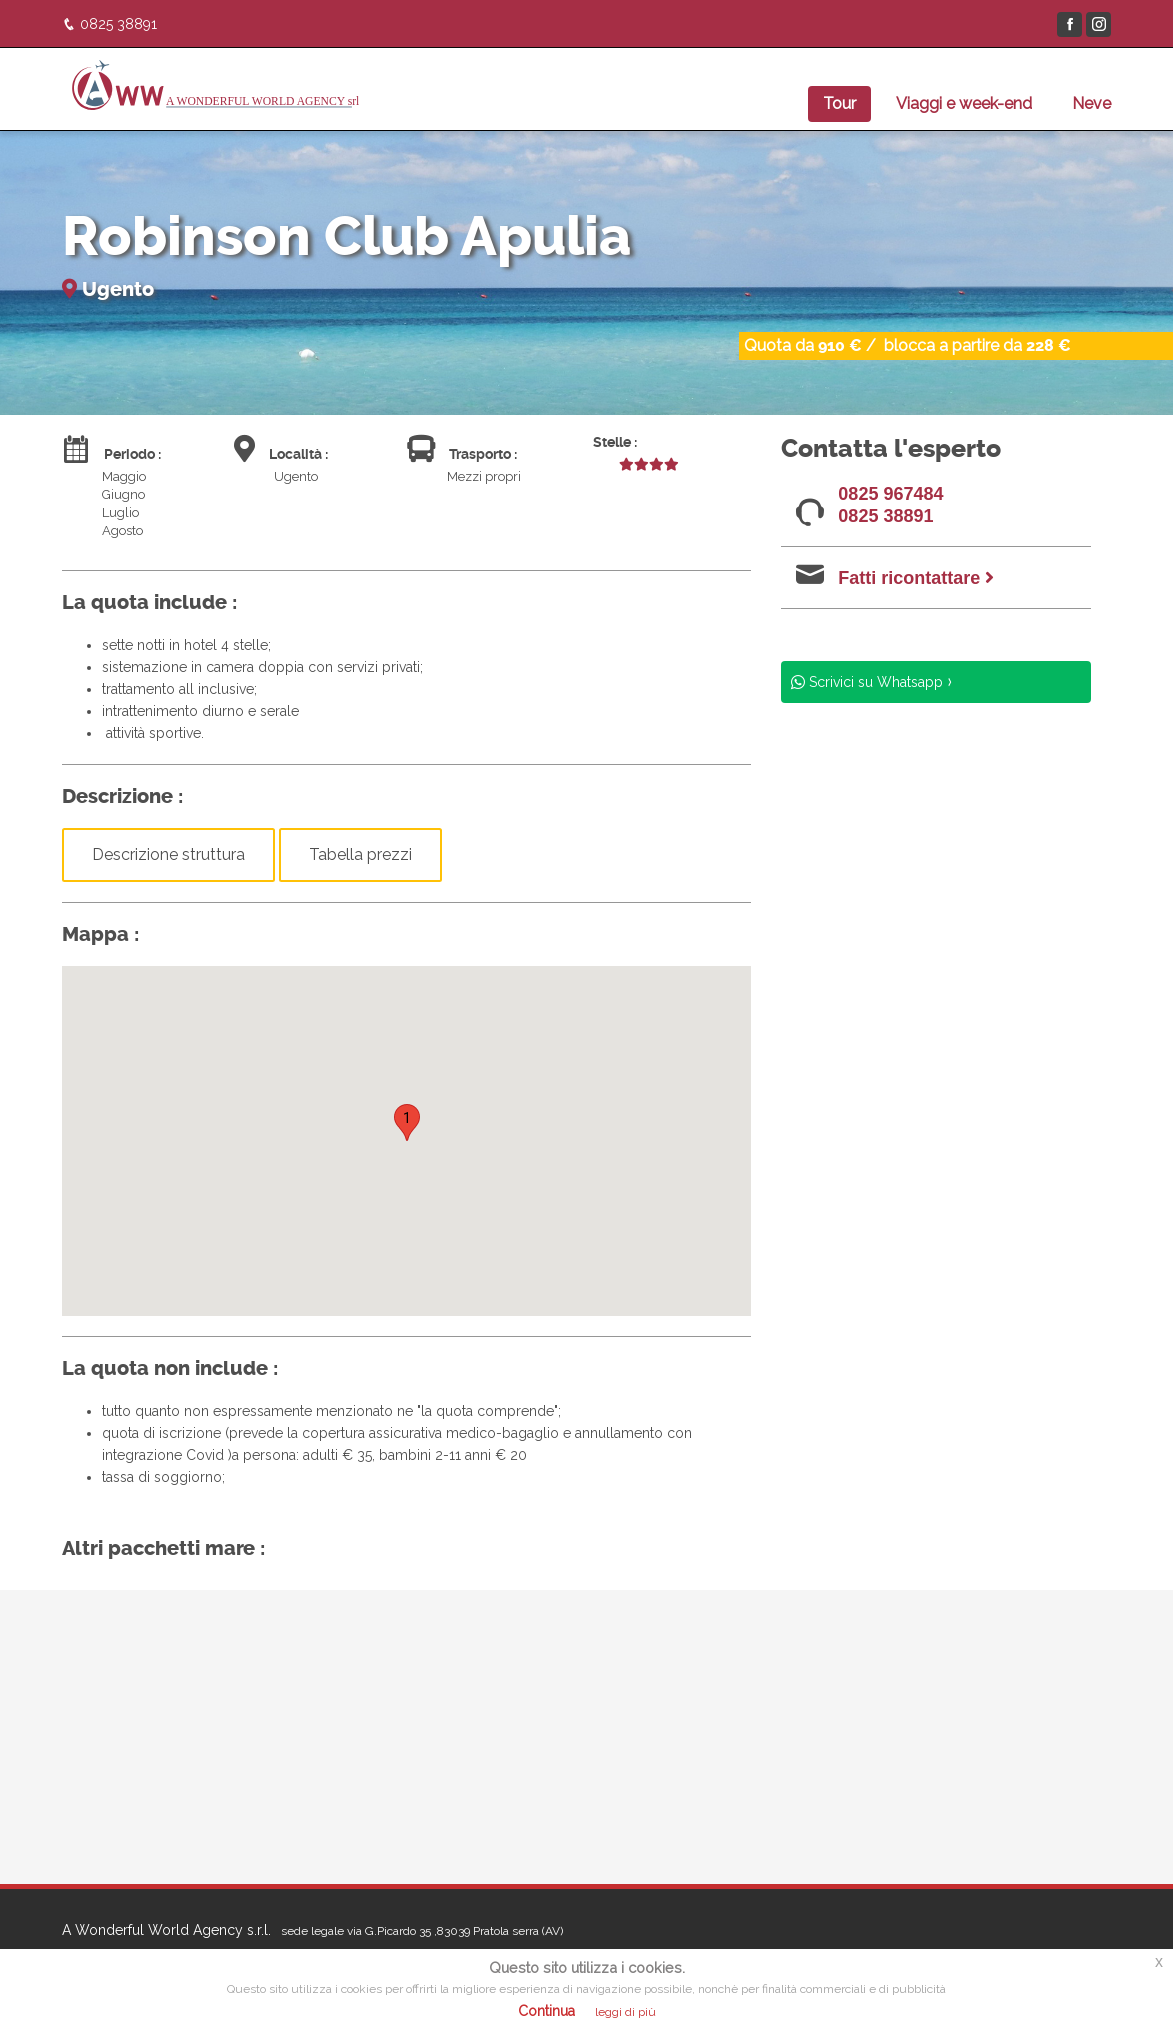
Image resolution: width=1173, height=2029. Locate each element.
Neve (1091, 103)
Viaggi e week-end (964, 103)
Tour (839, 103)
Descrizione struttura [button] (168, 854)
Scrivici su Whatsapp (874, 682)
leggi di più (625, 2012)
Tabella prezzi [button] (360, 854)
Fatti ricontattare (916, 578)
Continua (546, 2011)
